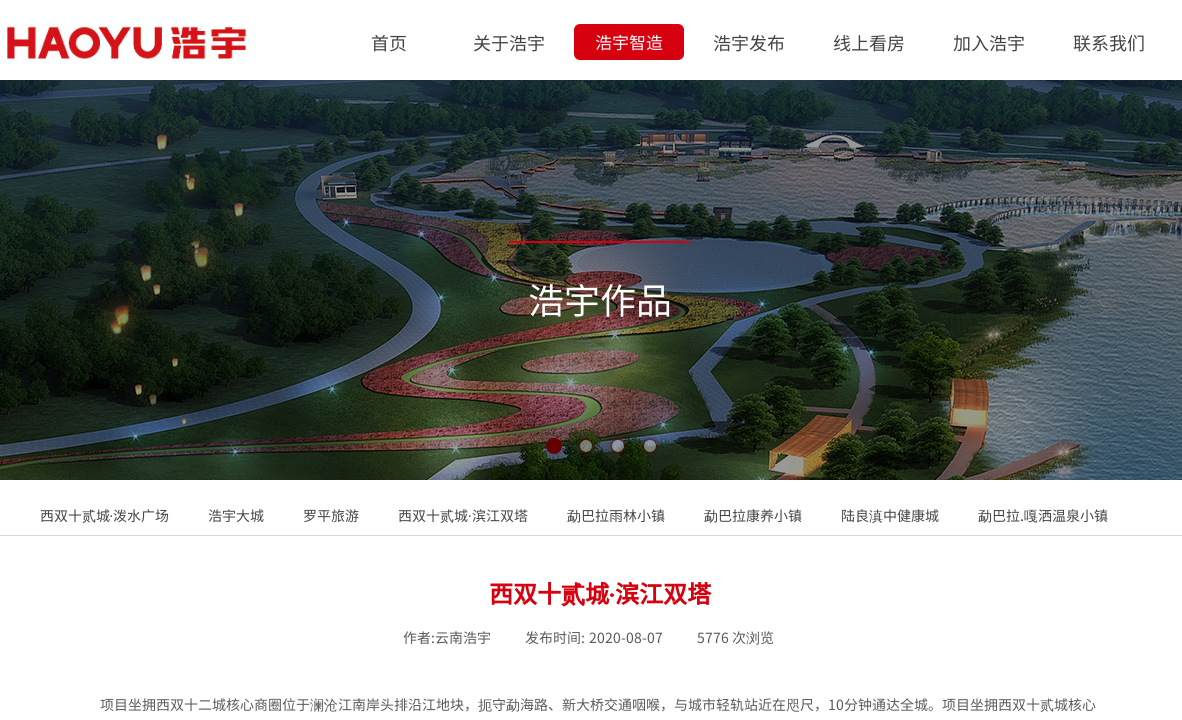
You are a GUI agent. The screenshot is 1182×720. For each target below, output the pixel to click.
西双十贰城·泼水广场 (105, 515)
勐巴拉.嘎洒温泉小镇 (1043, 515)
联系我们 (1109, 42)
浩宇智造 (629, 41)
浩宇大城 (236, 515)
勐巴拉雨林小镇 (616, 515)
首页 (389, 42)
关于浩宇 (509, 42)
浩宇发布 (749, 42)
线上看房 (869, 42)
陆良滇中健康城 (890, 515)
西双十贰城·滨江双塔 (463, 515)
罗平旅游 (331, 515)
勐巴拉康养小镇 (753, 515)
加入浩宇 (989, 42)
